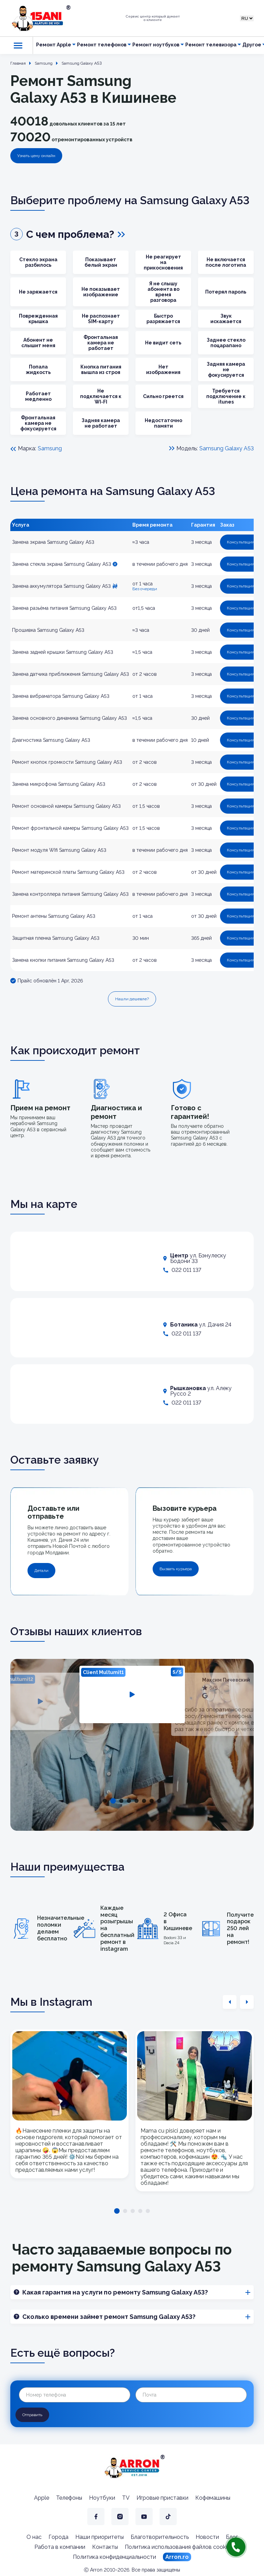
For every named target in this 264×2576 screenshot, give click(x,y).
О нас (34, 2537)
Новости (207, 2537)
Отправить (32, 2414)
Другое (251, 44)
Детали (41, 1570)
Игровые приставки (162, 2498)
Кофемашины (212, 2498)
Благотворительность (160, 2537)
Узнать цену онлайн (36, 155)
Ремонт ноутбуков (155, 44)
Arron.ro (177, 2557)
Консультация (240, 542)
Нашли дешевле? (132, 999)
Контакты (105, 2547)
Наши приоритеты (99, 2537)
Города (58, 2537)
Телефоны (69, 2498)
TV (126, 2498)
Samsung (50, 448)
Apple (41, 2498)
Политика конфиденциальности (114, 2557)
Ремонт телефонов (101, 44)
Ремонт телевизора (210, 44)
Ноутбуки (102, 2498)
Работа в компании (59, 2547)
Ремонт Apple (53, 44)
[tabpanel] (132, 1694)
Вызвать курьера (176, 1568)
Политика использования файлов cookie (177, 2547)
